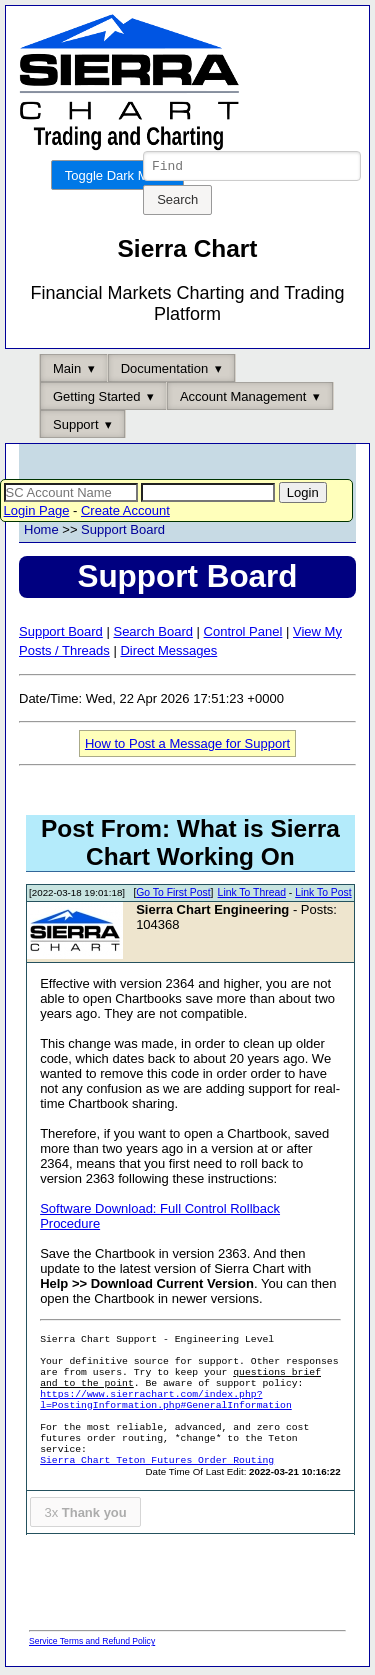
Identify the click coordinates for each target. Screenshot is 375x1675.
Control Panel (243, 634)
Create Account (125, 513)
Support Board (123, 532)
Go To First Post (173, 895)
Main (67, 371)
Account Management (243, 399)
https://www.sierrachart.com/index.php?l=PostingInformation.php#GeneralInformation (166, 1403)
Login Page (37, 513)
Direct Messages (168, 653)
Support (76, 427)
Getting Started (96, 399)
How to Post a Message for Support (187, 746)
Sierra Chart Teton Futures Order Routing (157, 1463)
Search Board (153, 634)
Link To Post (323, 895)
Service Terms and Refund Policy (92, 1644)
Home (41, 532)
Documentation (164, 371)
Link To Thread (252, 895)
